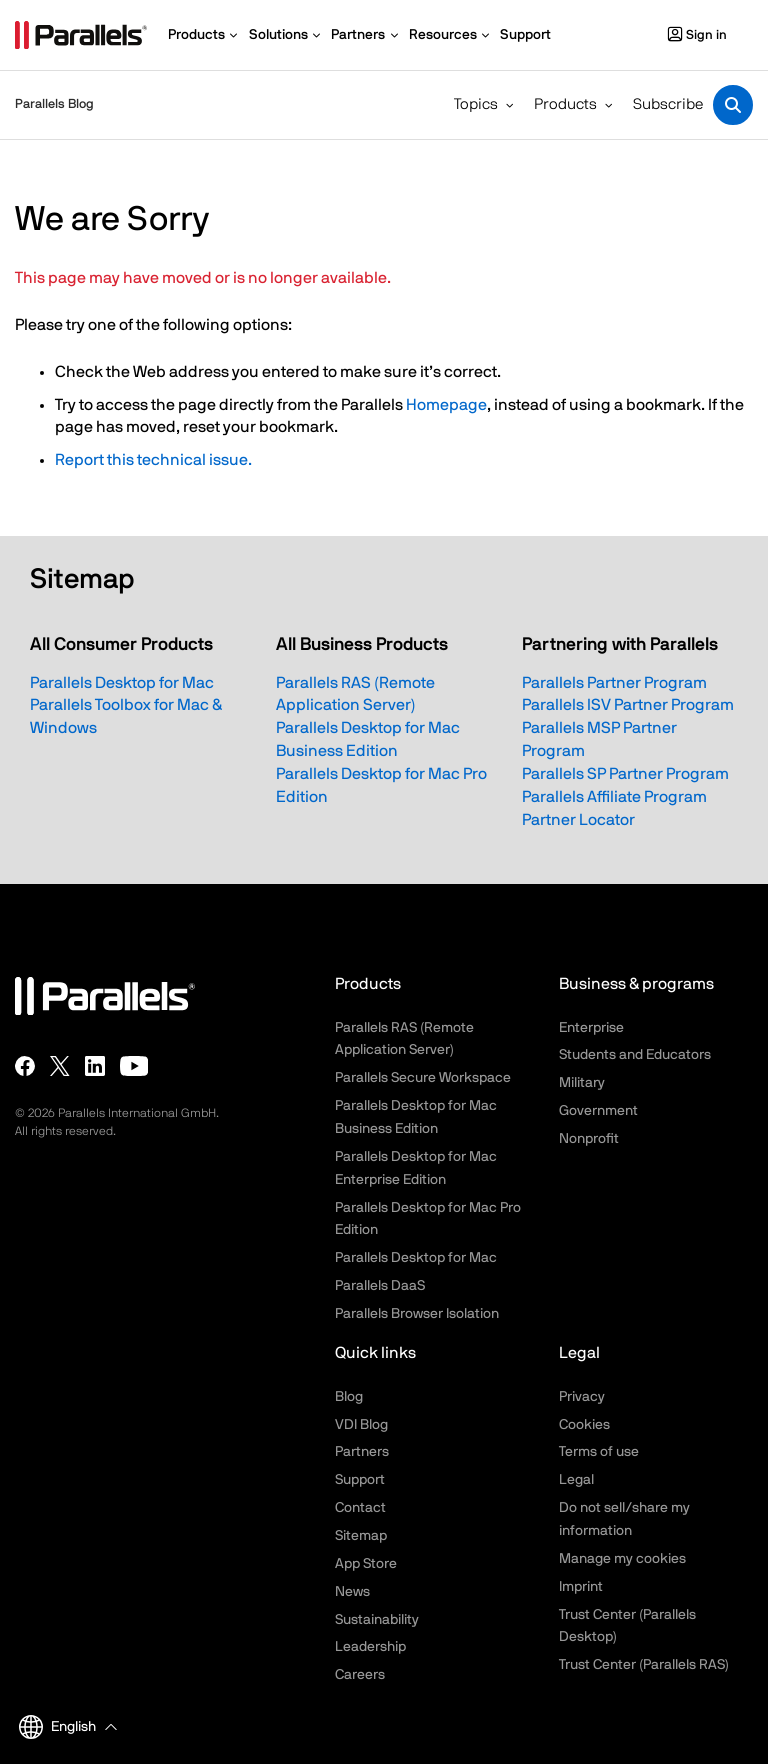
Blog (349, 1397)
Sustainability (377, 1620)
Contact (360, 1508)
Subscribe (668, 104)
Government (598, 1111)
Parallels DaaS (380, 1286)
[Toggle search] (733, 105)
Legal (576, 1480)
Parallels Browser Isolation (417, 1314)
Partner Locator (578, 820)
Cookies (584, 1425)
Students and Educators (635, 1055)
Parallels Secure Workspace (423, 1078)
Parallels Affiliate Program (614, 797)
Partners (362, 1452)
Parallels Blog (54, 104)
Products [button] (565, 104)
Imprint (581, 1587)
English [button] (57, 1727)
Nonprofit (589, 1139)
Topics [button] (476, 104)
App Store (366, 1564)
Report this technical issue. (153, 460)
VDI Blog (361, 1425)
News (352, 1592)
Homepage (446, 405)
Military (582, 1083)
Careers (360, 1675)
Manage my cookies (622, 1559)
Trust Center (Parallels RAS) (644, 1665)
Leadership (370, 1647)
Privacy (582, 1397)
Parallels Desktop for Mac (122, 683)
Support (360, 1480)
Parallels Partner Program (614, 683)
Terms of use (599, 1452)
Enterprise (591, 1028)
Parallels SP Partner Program (625, 774)
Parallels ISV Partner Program (628, 705)
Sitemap (361, 1536)
